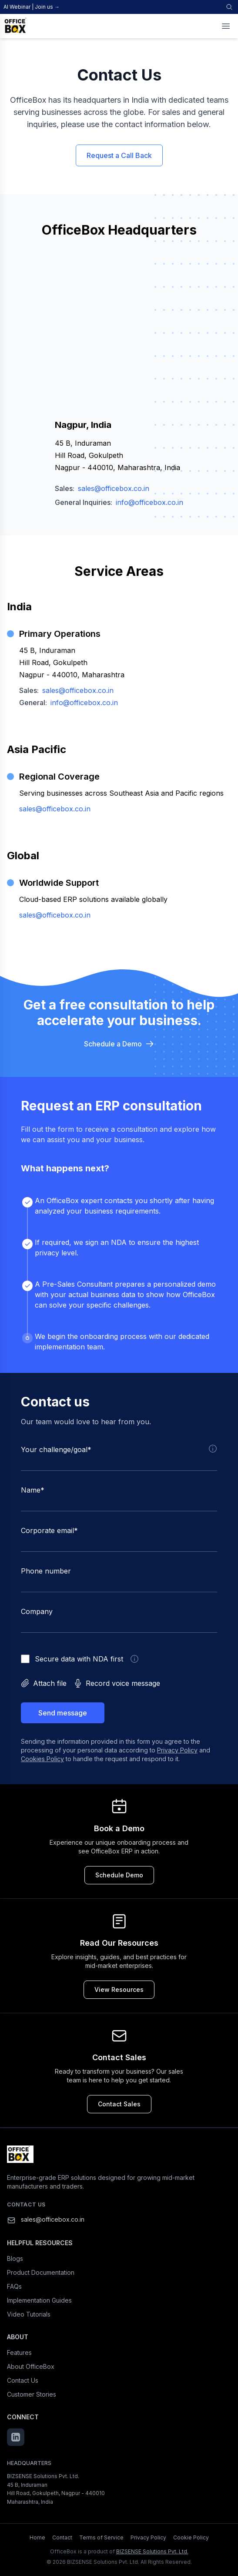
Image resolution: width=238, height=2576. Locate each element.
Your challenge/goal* (56, 1449)
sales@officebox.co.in (113, 488)
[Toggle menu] (226, 26)
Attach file (44, 1683)
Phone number (46, 1571)
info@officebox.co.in (149, 502)
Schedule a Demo (119, 1043)
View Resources (119, 1989)
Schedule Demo (119, 1875)
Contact (62, 2537)
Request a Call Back (119, 155)
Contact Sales (119, 2104)
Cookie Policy (191, 2537)
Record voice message (117, 1683)
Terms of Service (101, 2537)
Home (37, 2537)
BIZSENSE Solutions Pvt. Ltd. (152, 2551)
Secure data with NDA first (79, 1659)
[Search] (229, 7)
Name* (32, 1490)
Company (37, 1611)
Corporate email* (49, 1530)
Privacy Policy (177, 1750)
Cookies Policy (42, 1758)
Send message (62, 1712)
